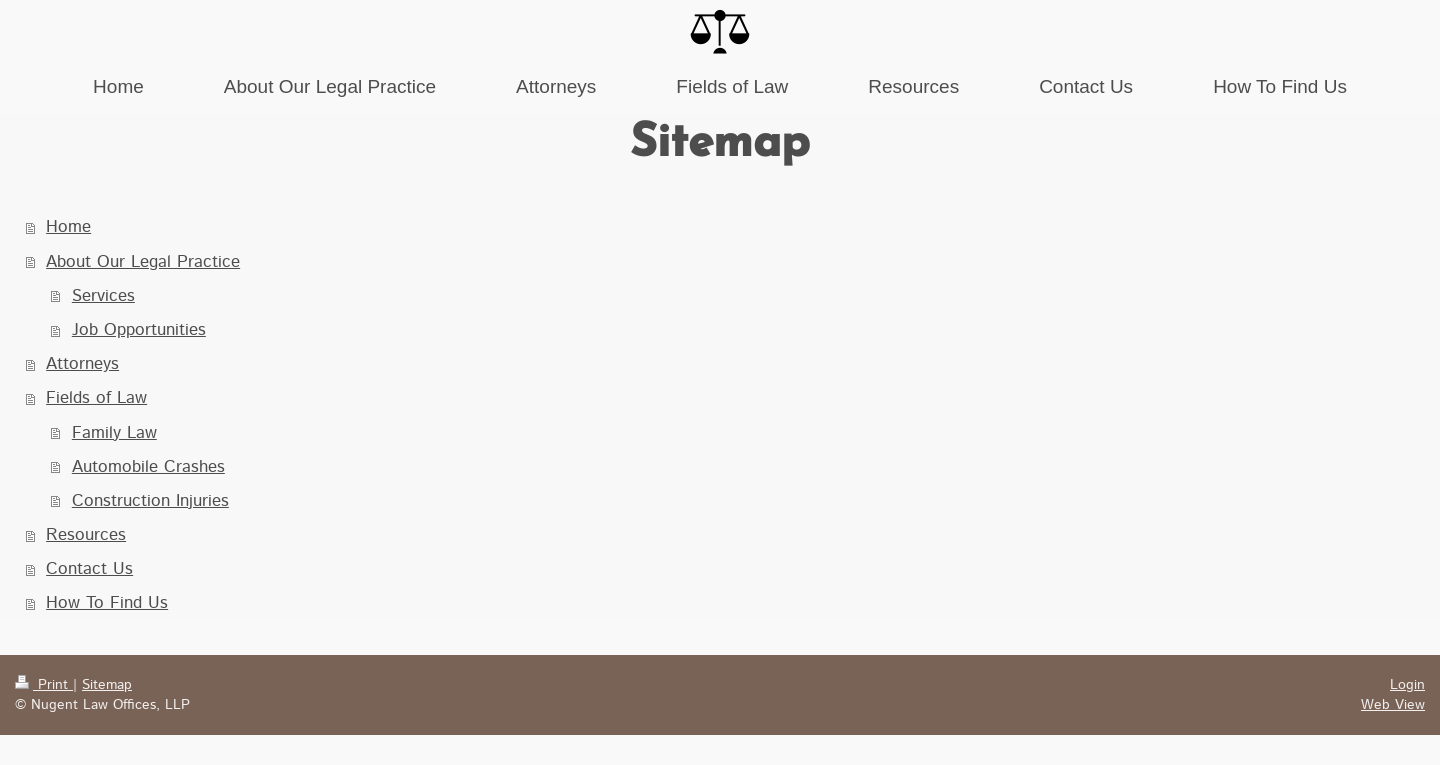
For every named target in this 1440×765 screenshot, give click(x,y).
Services (103, 296)
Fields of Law (96, 398)
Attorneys (82, 364)
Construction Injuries (150, 501)
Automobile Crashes (148, 467)
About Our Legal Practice (143, 262)
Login (1407, 685)
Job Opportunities (139, 330)
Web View (1393, 705)
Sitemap (107, 685)
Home (68, 227)
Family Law (114, 433)
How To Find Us (107, 603)
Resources (86, 535)
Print (44, 685)
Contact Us (89, 569)
